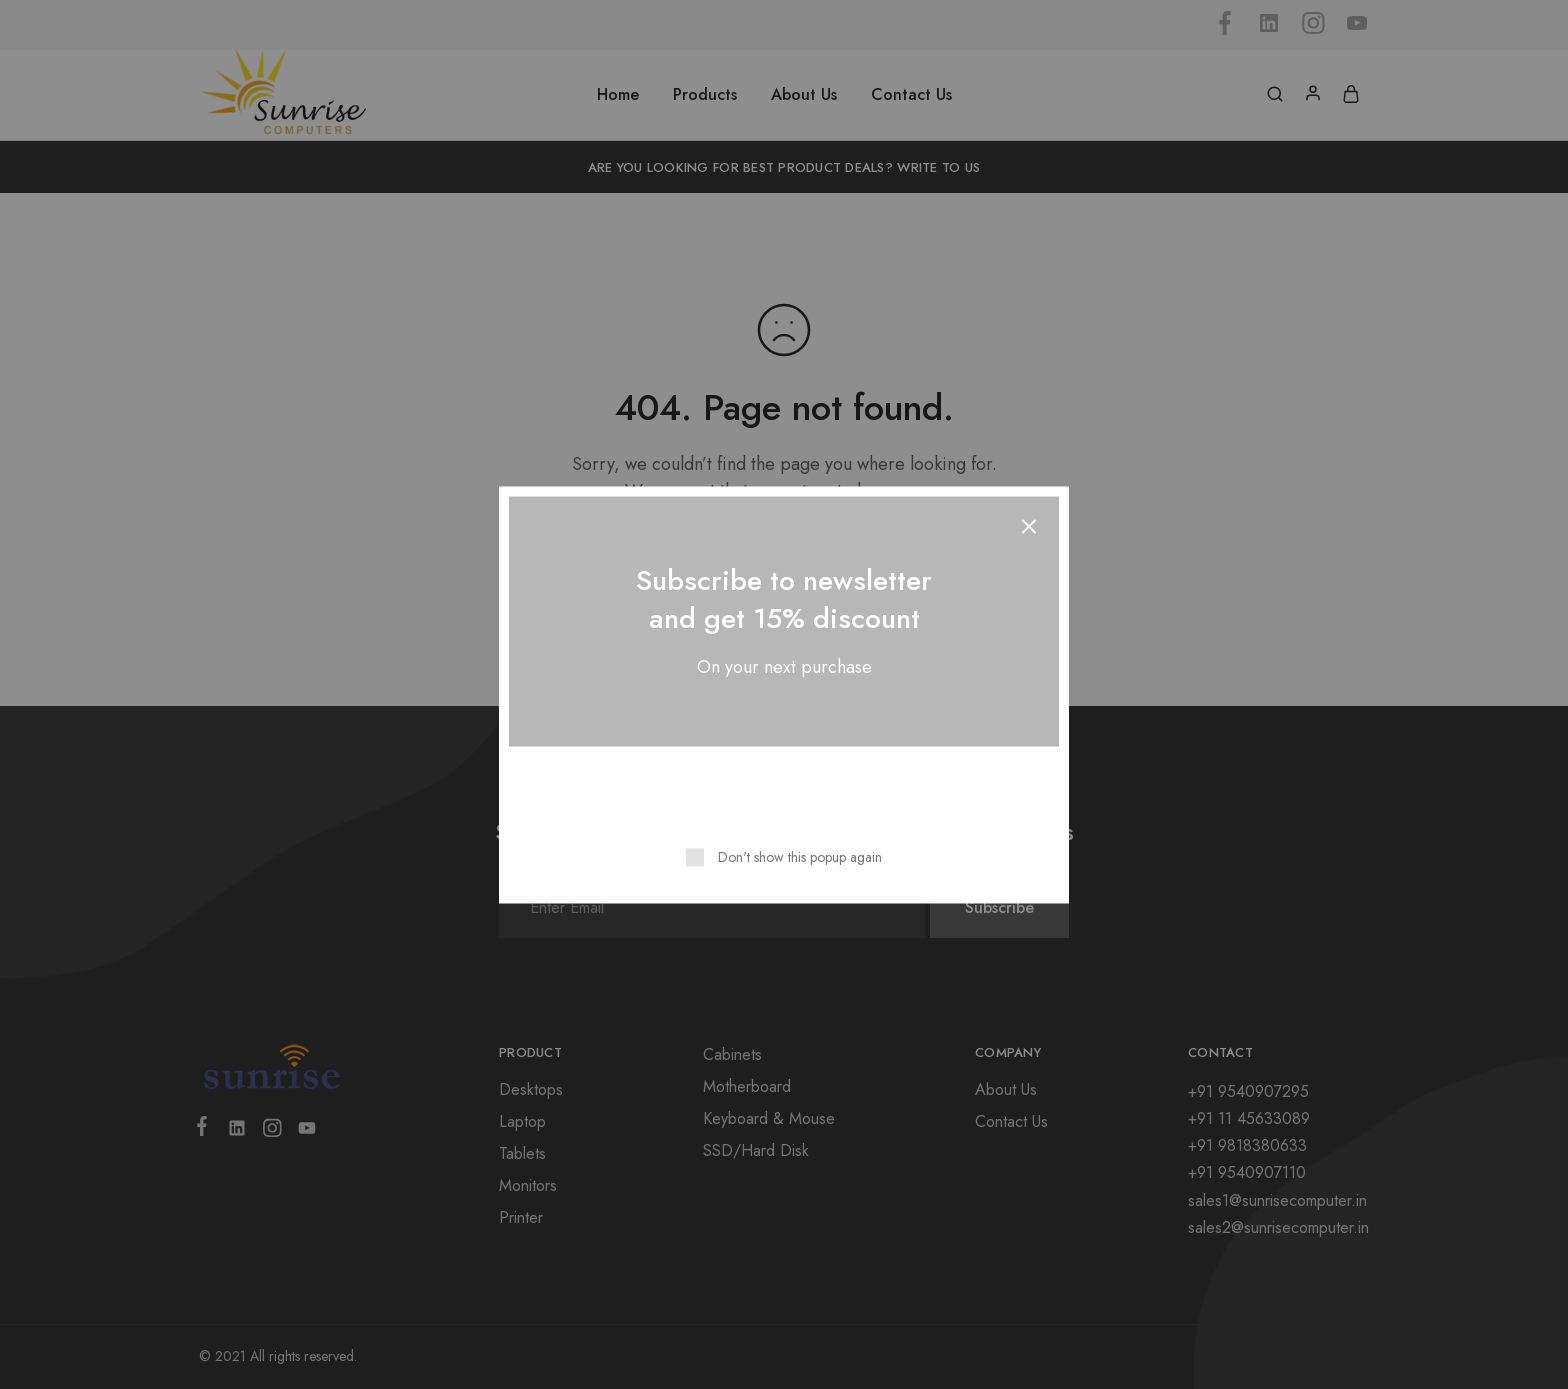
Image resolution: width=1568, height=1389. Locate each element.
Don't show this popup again (800, 856)
